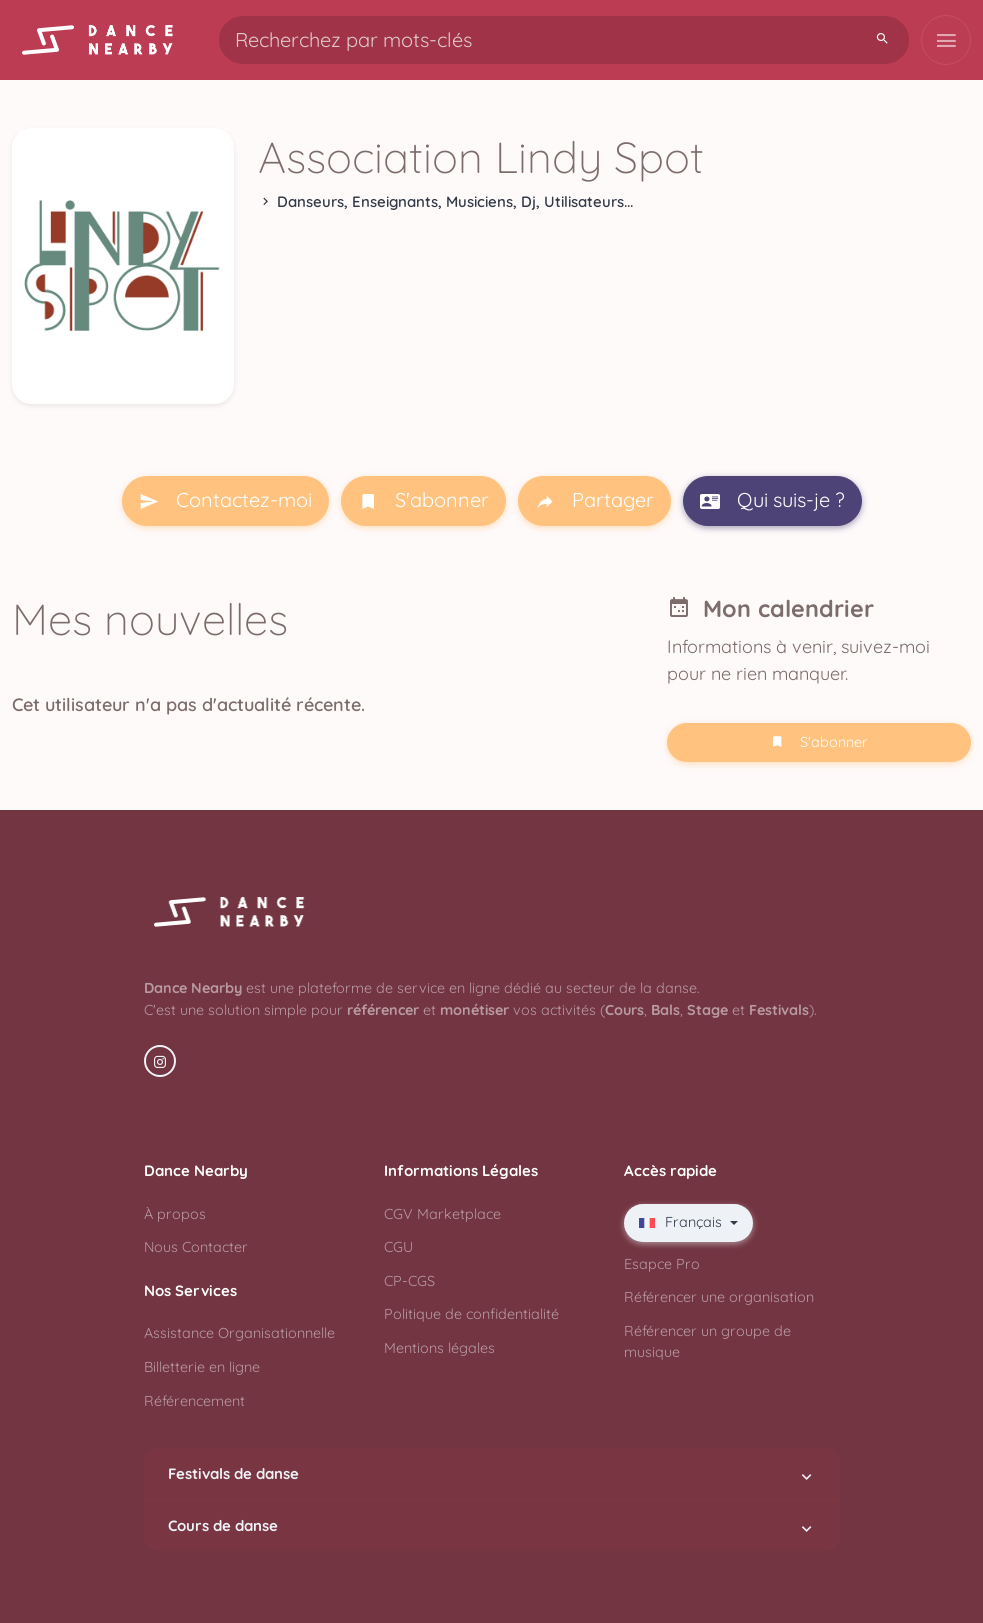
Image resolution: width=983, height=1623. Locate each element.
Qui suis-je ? (772, 500)
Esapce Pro (662, 1264)
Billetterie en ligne (202, 1367)
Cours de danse (492, 1526)
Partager (594, 500)
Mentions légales (439, 1348)
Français (682, 1222)
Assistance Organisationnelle (239, 1333)
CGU (398, 1247)
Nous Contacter (196, 1247)
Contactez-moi (225, 500)
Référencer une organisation (719, 1297)
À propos (175, 1214)
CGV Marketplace (442, 1214)
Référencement (194, 1401)
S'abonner (423, 500)
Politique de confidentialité (471, 1314)
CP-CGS (409, 1281)
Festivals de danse (492, 1474)
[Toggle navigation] (946, 40)
